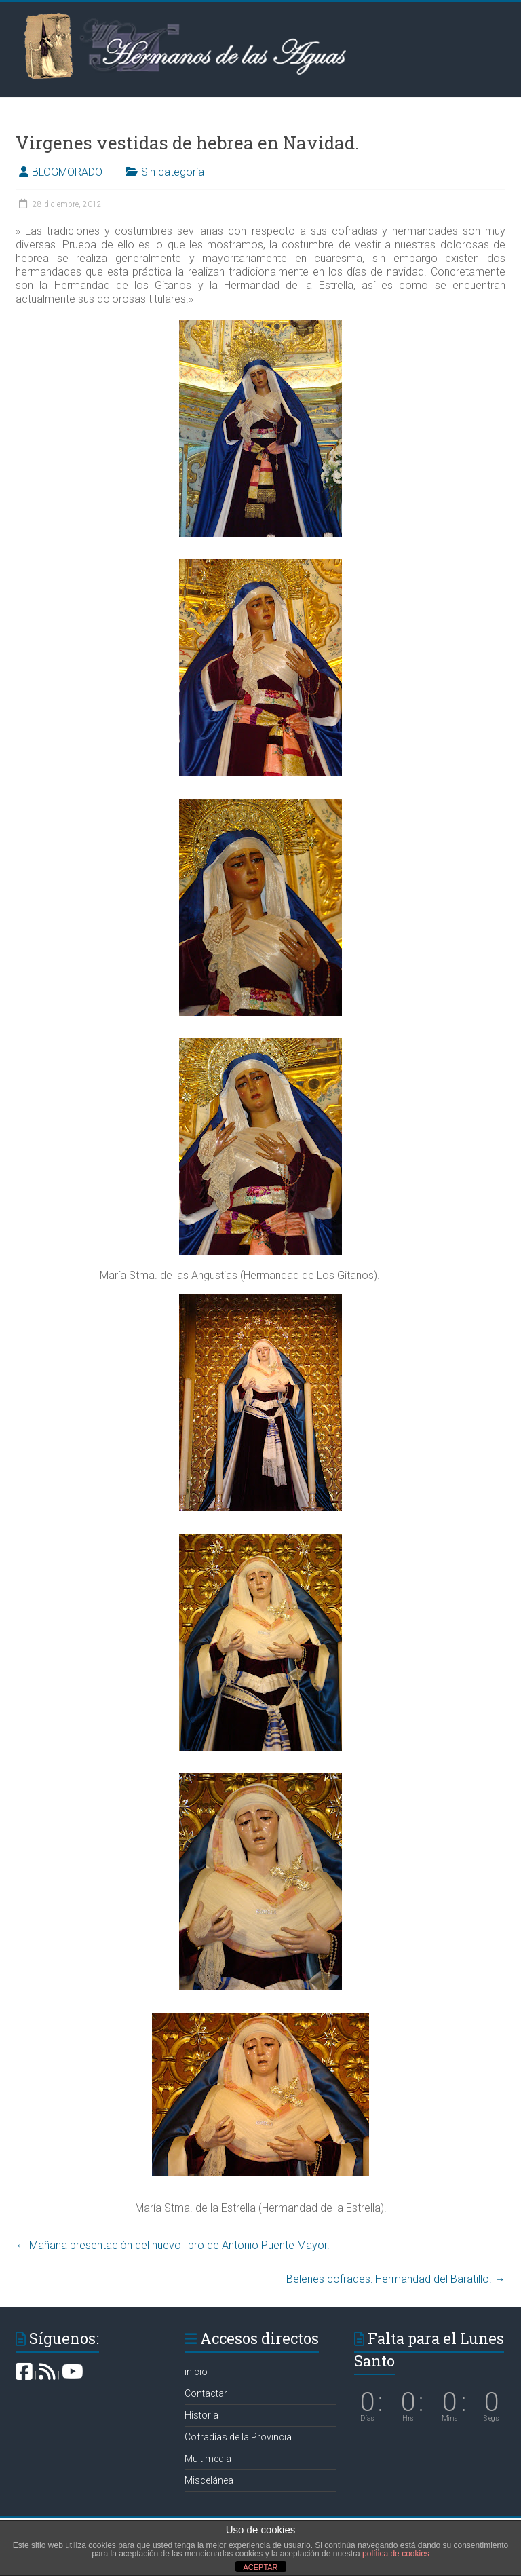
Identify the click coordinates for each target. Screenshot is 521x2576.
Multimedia (208, 2458)
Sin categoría (172, 172)
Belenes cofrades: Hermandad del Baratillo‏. (395, 2279)
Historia (201, 2415)
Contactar (206, 2393)
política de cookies (395, 2553)
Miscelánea (209, 2480)
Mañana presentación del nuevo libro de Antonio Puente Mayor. (173, 2245)
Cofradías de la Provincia (238, 2436)
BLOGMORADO (67, 172)
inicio (196, 2371)
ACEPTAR (260, 2567)
